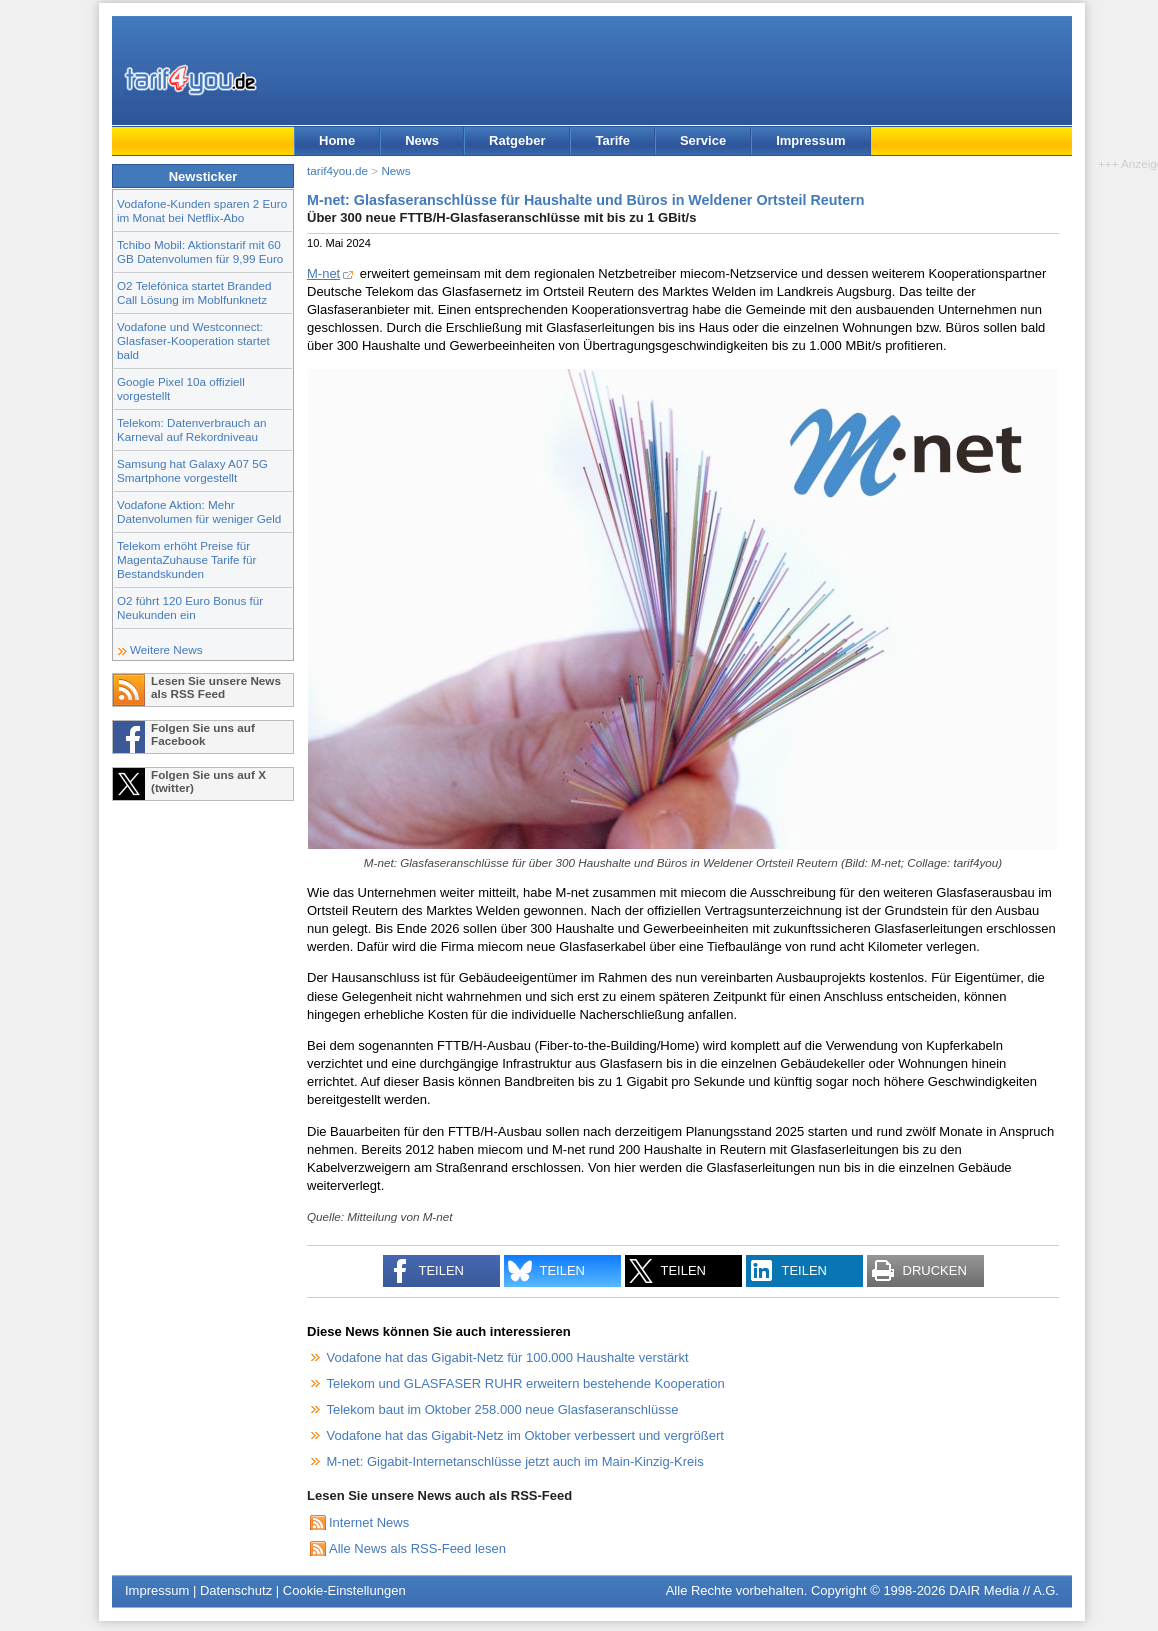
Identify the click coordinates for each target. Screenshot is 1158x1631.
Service (703, 140)
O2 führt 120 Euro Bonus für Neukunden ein (190, 607)
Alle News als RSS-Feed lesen (417, 1548)
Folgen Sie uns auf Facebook (203, 734)
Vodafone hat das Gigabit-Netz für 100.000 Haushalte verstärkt (508, 1357)
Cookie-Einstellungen (344, 1590)
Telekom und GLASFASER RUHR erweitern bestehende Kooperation (526, 1383)
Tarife (612, 140)
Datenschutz (236, 1590)
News (422, 140)
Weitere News (166, 649)
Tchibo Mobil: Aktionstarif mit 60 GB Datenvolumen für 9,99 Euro (200, 251)
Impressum (810, 140)
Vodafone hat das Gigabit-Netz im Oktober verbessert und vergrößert (525, 1435)
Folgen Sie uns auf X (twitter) (208, 781)
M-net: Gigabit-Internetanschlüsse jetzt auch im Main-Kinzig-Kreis (515, 1461)
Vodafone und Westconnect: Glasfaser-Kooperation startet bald (193, 340)
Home (337, 140)
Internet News (369, 1522)
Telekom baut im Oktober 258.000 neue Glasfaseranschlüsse (503, 1409)
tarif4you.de (337, 170)
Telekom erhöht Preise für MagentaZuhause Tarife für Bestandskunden (186, 559)
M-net (323, 273)
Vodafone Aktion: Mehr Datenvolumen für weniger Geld (199, 511)
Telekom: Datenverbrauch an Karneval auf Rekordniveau (191, 429)
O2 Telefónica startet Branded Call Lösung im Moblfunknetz (194, 292)
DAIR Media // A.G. (1004, 1590)
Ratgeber (517, 140)
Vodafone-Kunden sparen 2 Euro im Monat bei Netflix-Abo (202, 210)
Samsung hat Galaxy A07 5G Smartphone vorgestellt (192, 470)
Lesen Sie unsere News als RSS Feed (216, 687)
